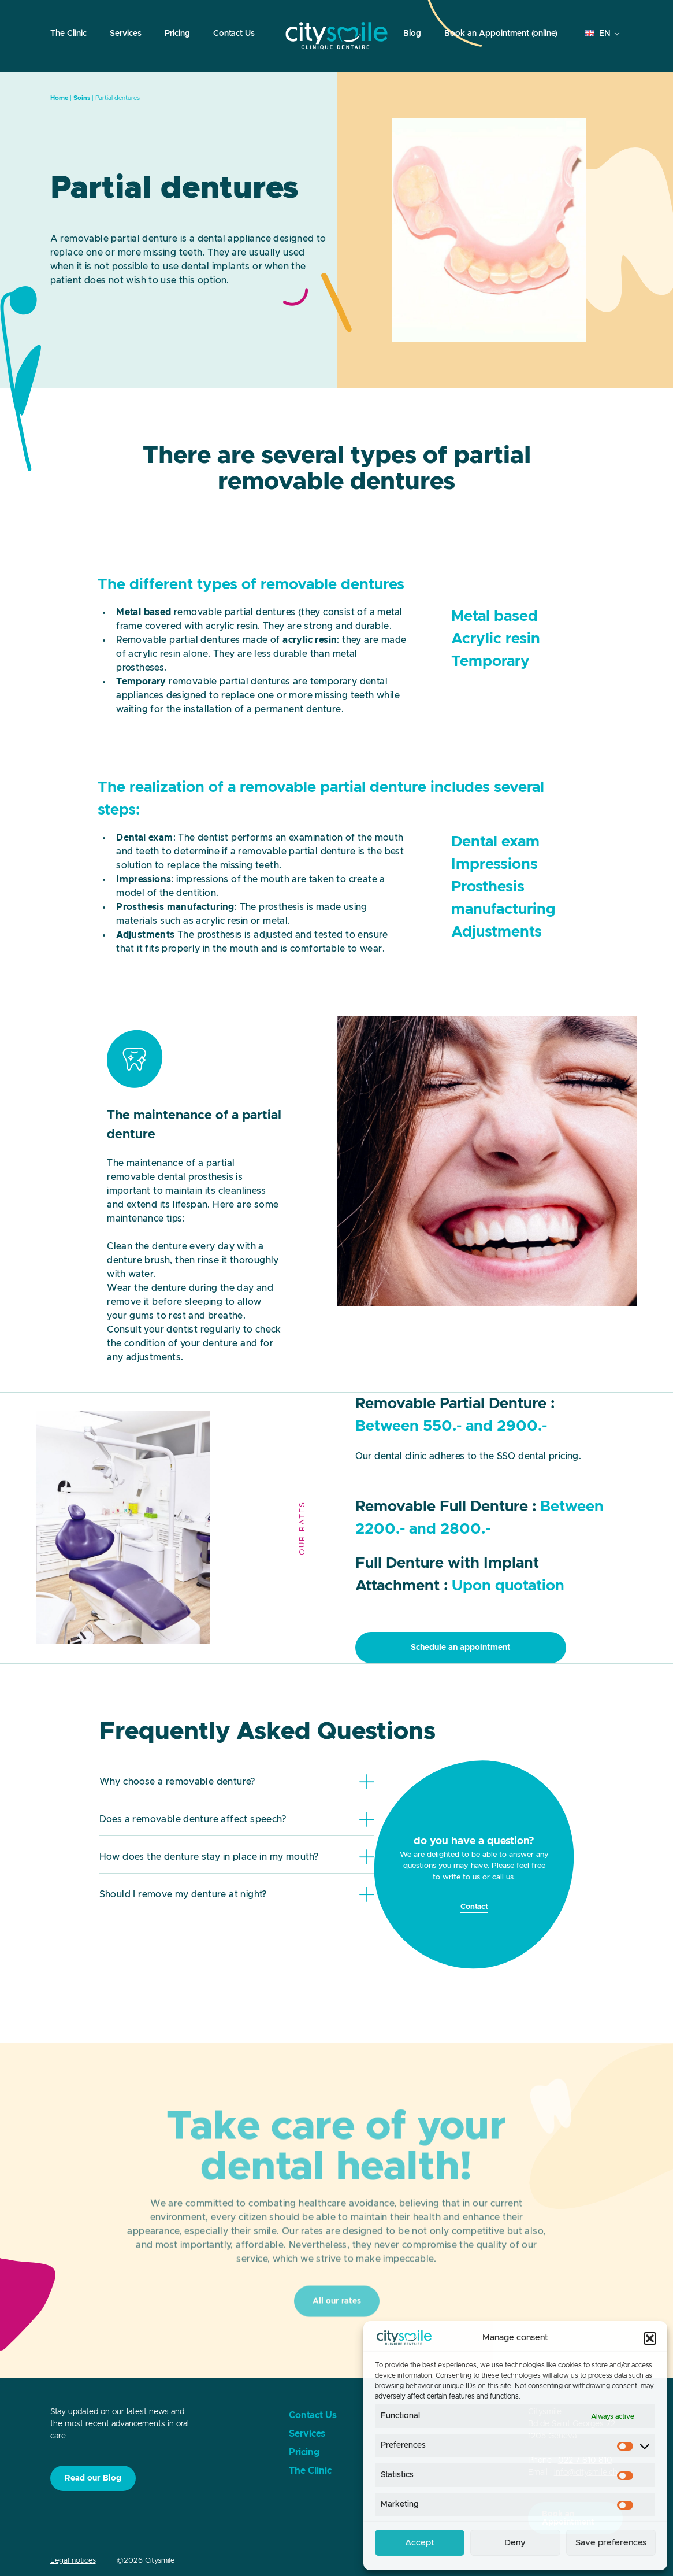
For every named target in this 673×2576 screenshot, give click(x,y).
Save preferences (610, 2542)
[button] (650, 2338)
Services (126, 33)
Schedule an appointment (461, 1648)
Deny (515, 2542)
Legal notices (73, 2560)
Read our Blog (93, 2478)
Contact (474, 1907)
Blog (412, 33)
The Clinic (68, 33)
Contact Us (234, 33)
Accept (419, 2542)
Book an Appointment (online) (500, 33)
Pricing (177, 33)
